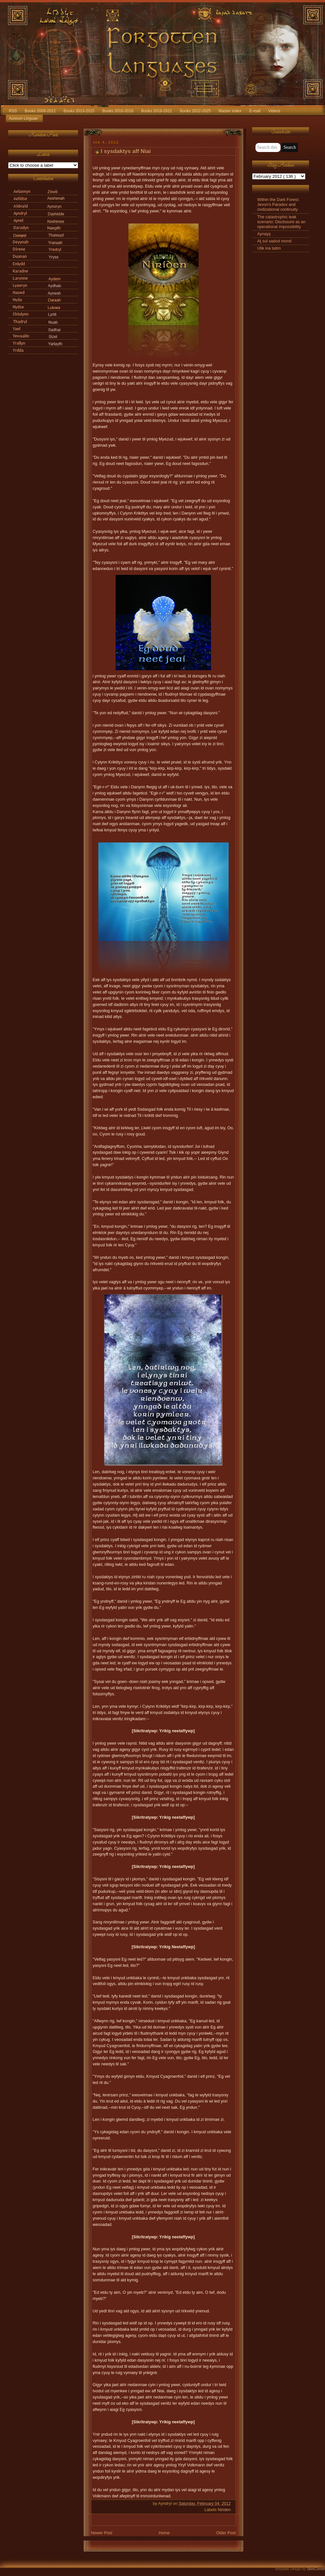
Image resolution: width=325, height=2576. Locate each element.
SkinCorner (316, 2569)
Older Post (226, 2533)
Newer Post (101, 2533)
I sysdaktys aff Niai (126, 151)
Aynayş (264, 234)
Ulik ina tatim (269, 248)
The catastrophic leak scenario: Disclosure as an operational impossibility (281, 222)
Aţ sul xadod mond (274, 241)
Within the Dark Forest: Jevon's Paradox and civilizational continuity (278, 204)
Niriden (224, 2509)
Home (164, 2533)
